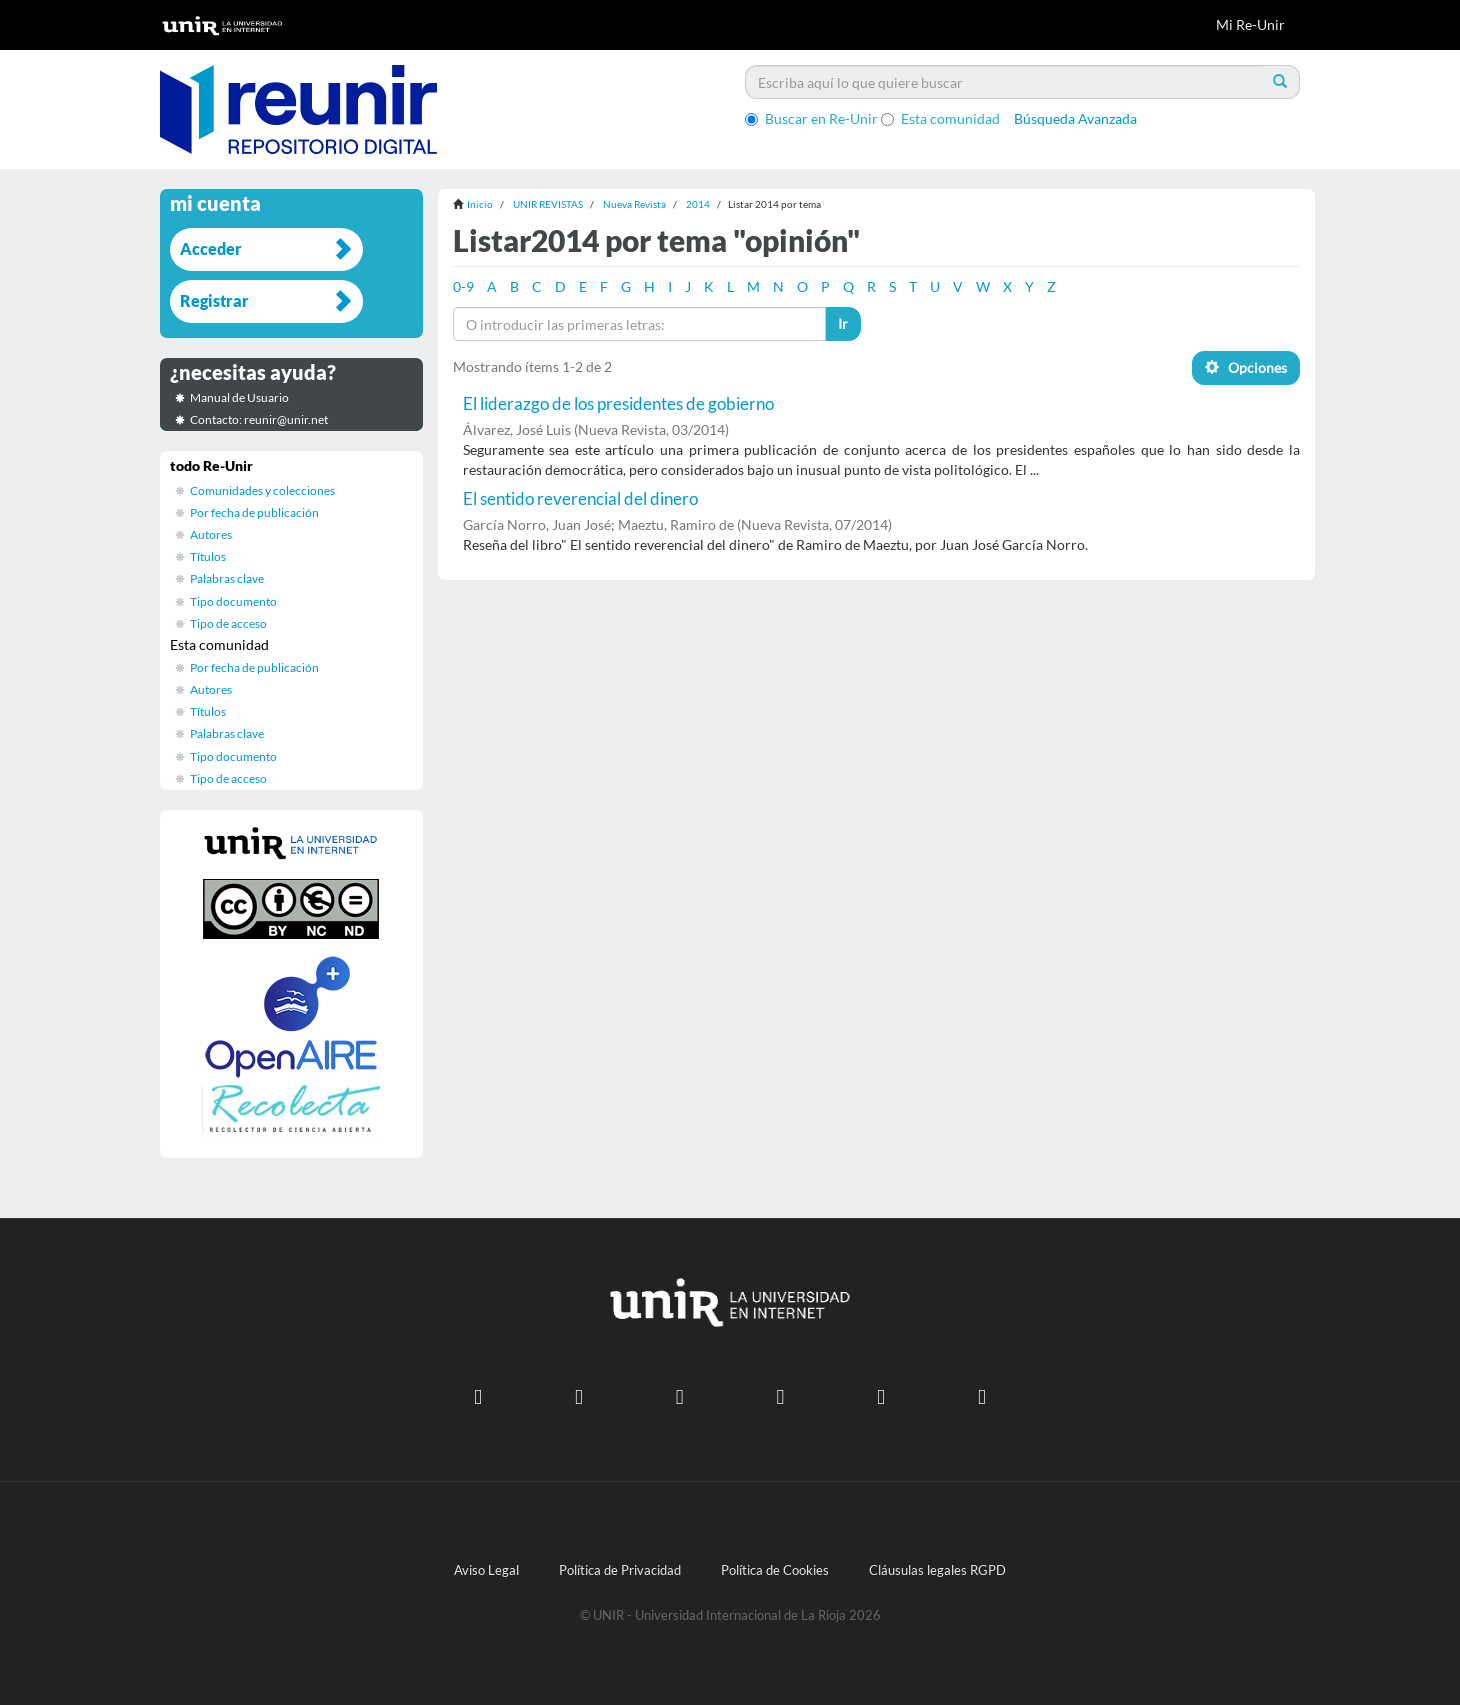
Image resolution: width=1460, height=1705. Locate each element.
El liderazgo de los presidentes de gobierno (618, 403)
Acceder (211, 248)
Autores (211, 534)
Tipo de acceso (228, 623)
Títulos (208, 556)
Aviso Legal (486, 1570)
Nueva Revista (634, 204)
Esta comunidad (940, 118)
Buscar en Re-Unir (811, 118)
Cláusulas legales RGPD (937, 1570)
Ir (843, 323)
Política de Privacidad (620, 1570)
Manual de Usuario (239, 397)
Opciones (1246, 367)
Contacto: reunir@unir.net (259, 419)
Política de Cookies (775, 1570)
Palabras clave (227, 578)
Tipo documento (233, 601)
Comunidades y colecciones (262, 490)
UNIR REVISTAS (548, 204)
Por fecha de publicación (254, 512)
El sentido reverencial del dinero (580, 498)
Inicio (480, 204)
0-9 (463, 286)
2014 (698, 204)
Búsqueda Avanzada (1075, 118)
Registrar (214, 300)
